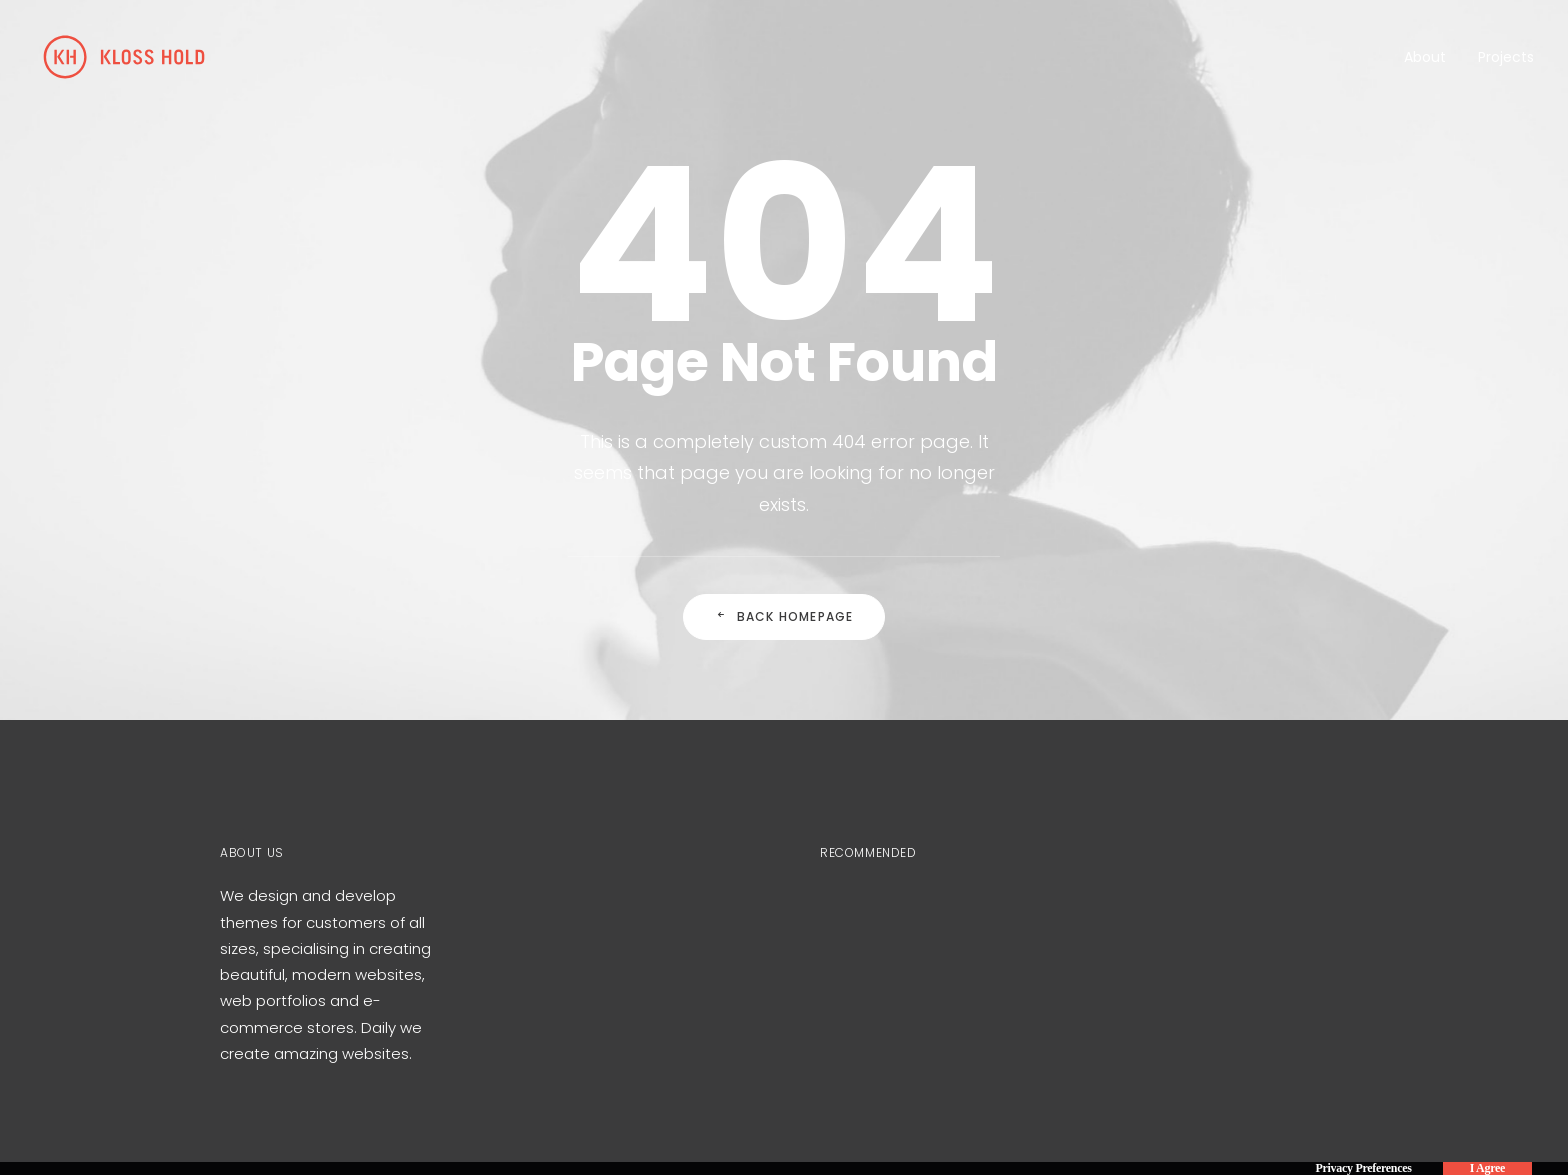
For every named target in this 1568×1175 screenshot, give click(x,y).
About (1425, 57)
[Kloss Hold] (124, 57)
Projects (1506, 57)
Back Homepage (784, 616)
